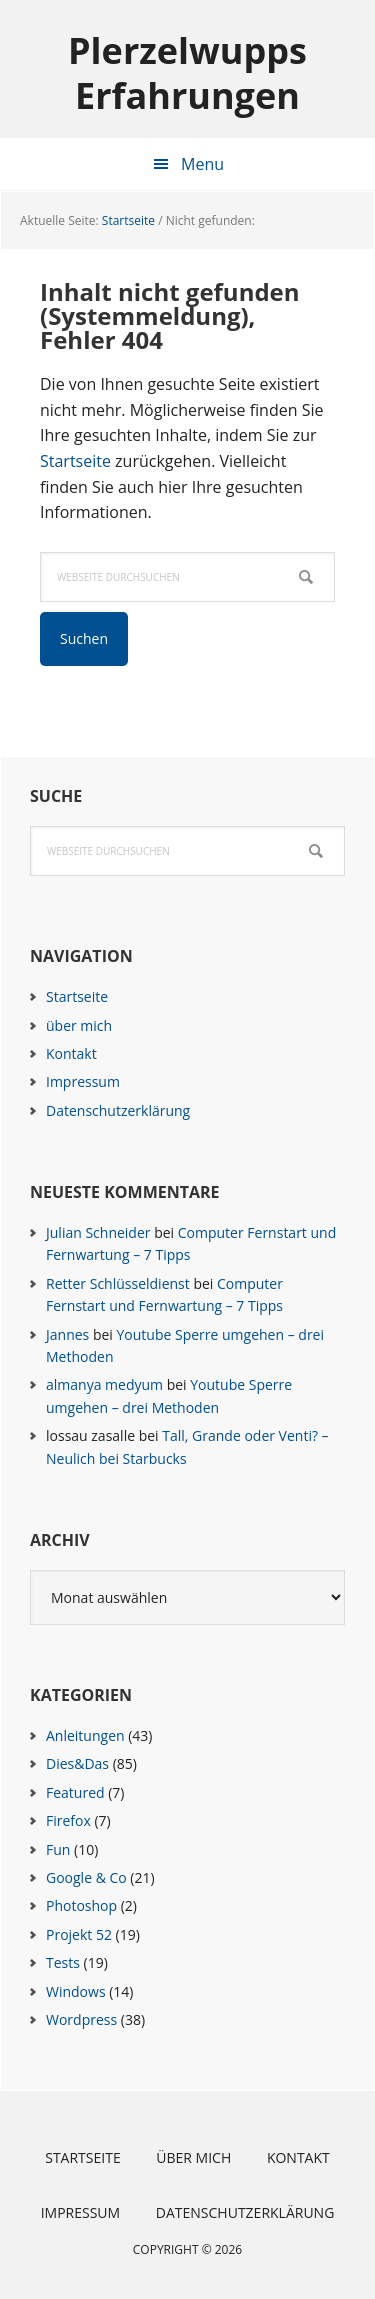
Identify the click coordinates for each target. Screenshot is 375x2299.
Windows (76, 1991)
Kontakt (71, 1053)
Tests (63, 1962)
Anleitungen (85, 1735)
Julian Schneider (98, 1232)
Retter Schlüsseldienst (118, 1283)
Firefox (68, 1820)
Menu (202, 164)
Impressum (83, 1081)
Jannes (67, 1334)
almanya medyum (104, 1384)
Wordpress (81, 2019)
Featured (75, 1792)
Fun (58, 1849)
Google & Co (86, 1877)
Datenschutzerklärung (118, 1110)
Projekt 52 (79, 1934)
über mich (79, 1025)
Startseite (75, 461)
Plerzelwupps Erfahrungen (187, 72)
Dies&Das (77, 1763)
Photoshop (81, 1905)
